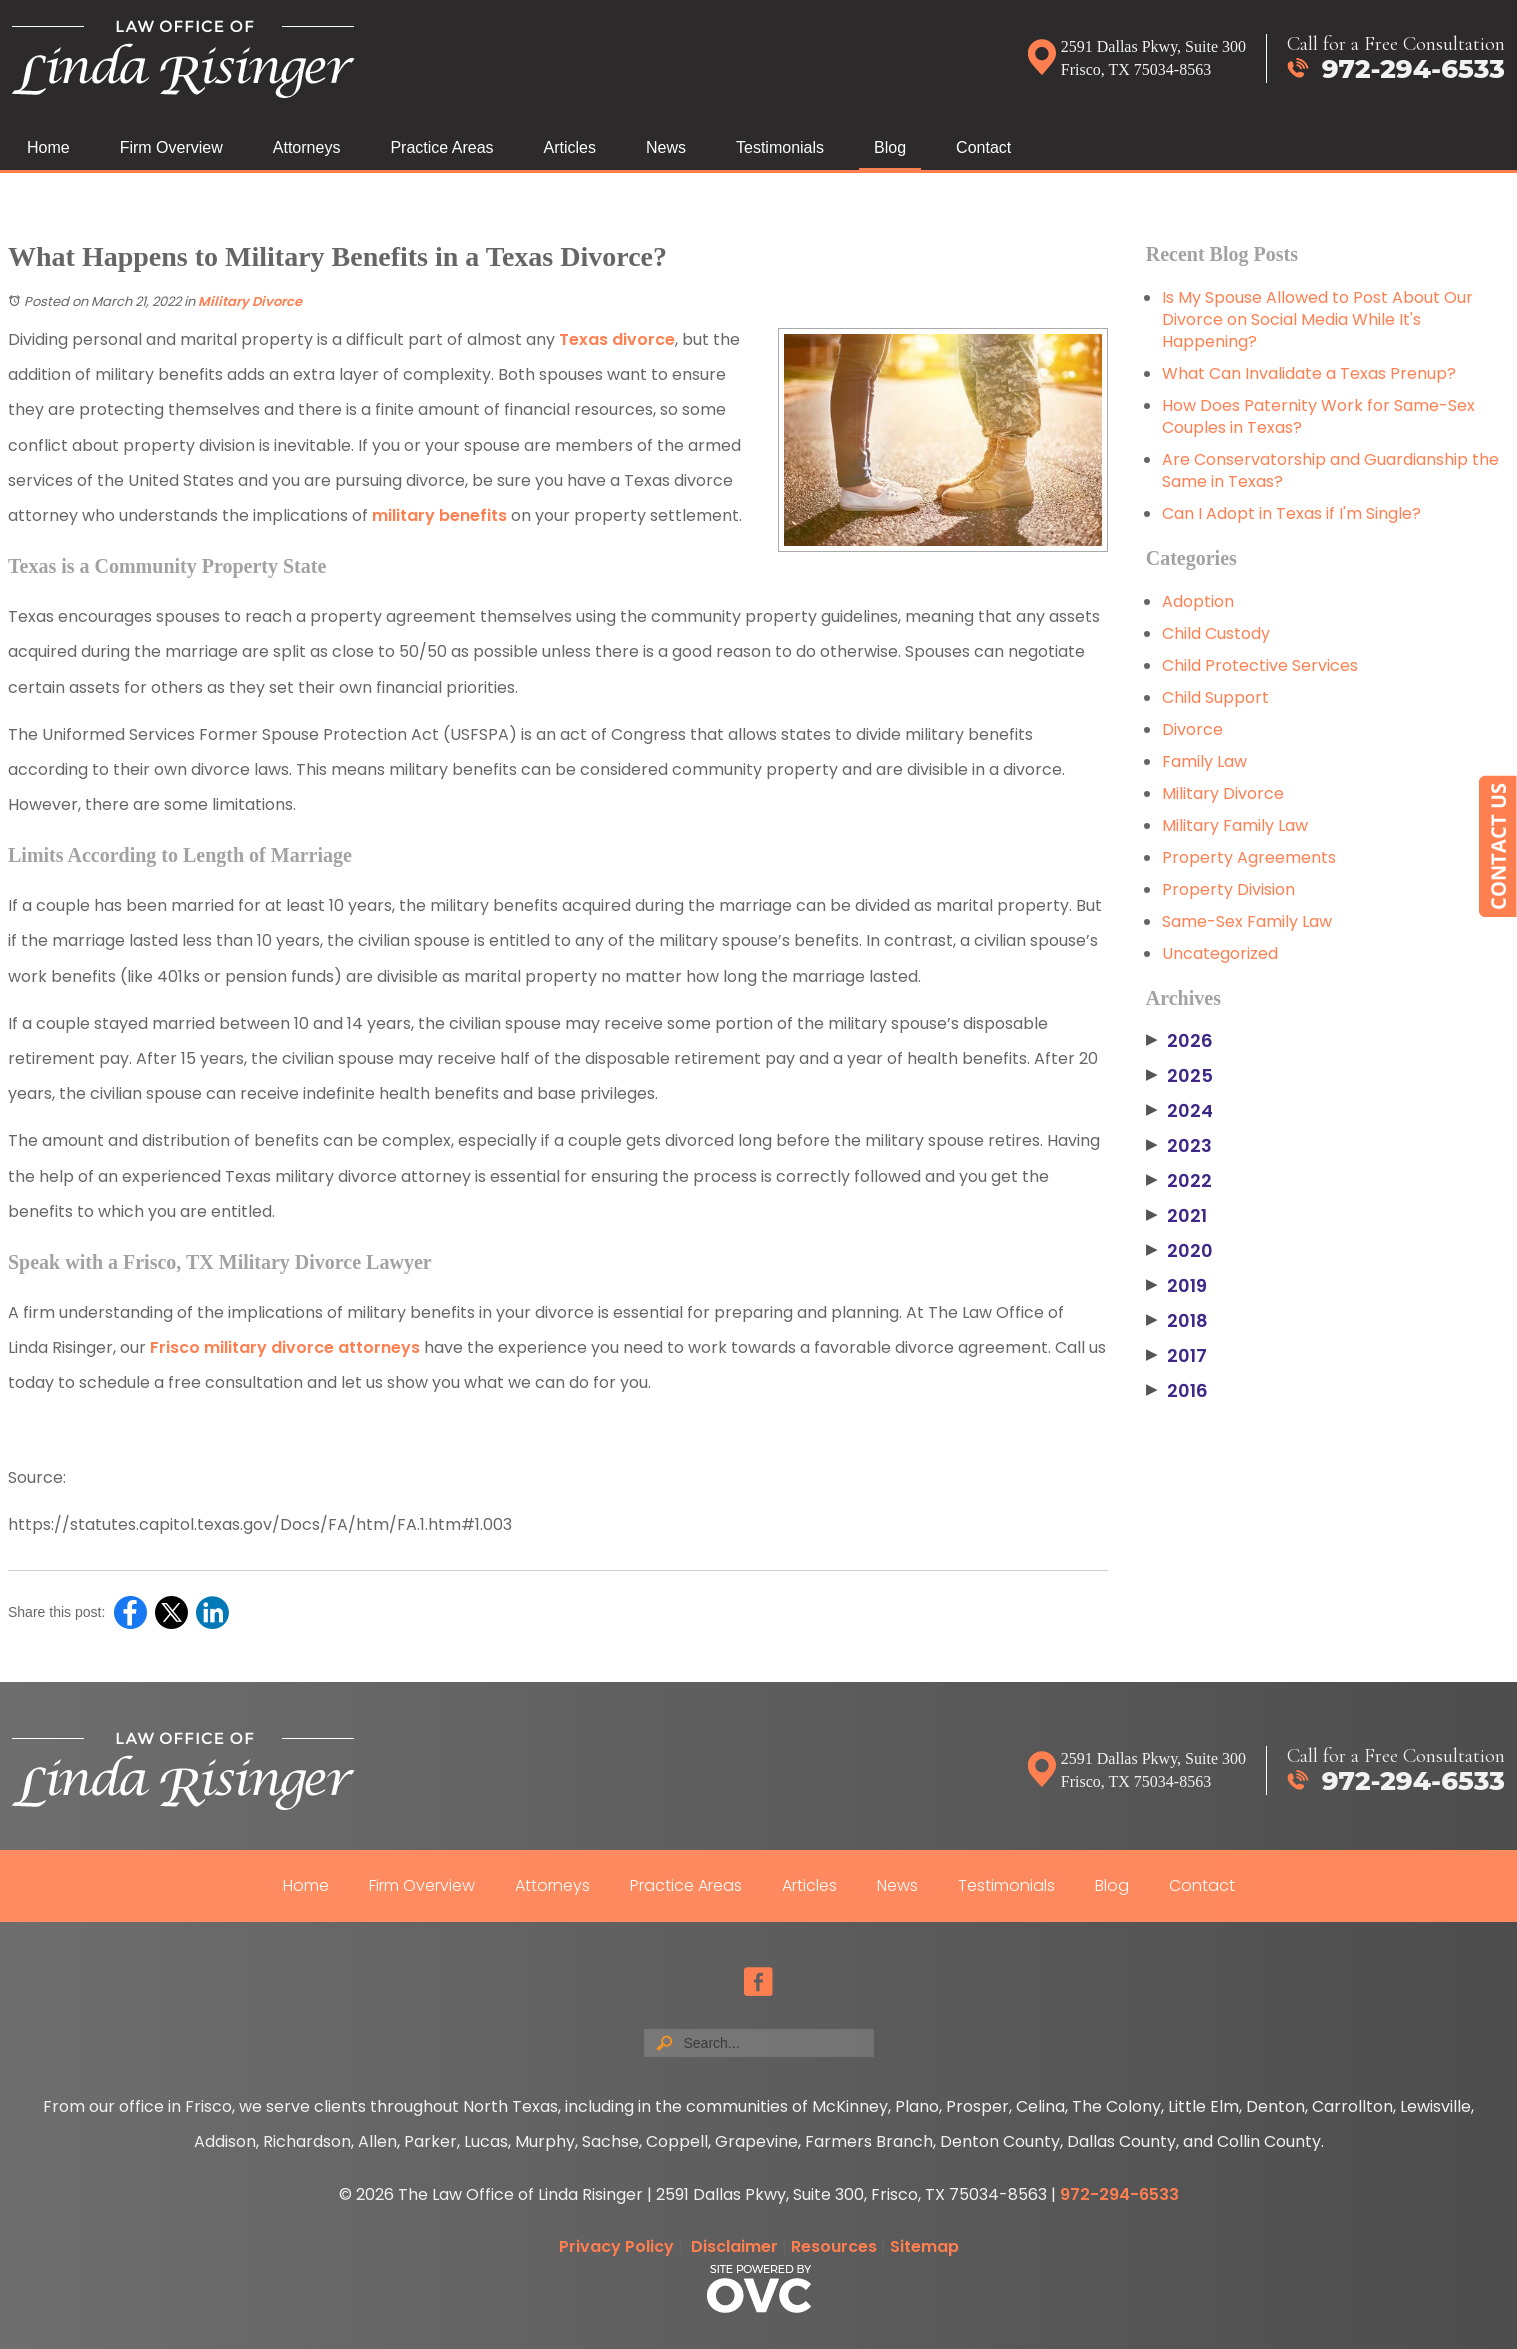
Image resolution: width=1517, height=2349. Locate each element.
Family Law (1204, 761)
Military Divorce (250, 301)
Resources (834, 2246)
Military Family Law (1235, 825)
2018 (1177, 1321)
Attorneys (307, 147)
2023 (1179, 1146)
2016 (1177, 1391)
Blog (890, 147)
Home (48, 147)
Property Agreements (1249, 857)
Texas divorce (617, 339)
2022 (1179, 1181)
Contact (983, 147)
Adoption (1198, 601)
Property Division (1228, 889)
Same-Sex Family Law (1247, 921)
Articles (570, 147)
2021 (1176, 1216)
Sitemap (924, 2246)
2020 (1179, 1251)
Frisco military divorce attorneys (285, 1347)
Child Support (1215, 697)
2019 (1176, 1286)
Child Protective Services (1260, 665)
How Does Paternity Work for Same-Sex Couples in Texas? (1318, 416)
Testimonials (780, 147)
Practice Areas (441, 147)
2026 (1179, 1041)
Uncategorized (1220, 953)
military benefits (439, 515)
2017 (1176, 1356)
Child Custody (1216, 633)
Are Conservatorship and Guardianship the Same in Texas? (1330, 470)
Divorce (1192, 729)
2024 (1179, 1111)
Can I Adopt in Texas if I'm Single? (1291, 513)
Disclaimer (734, 2246)
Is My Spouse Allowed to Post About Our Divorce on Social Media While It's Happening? (1317, 319)
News (666, 147)
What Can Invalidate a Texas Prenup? (1309, 373)
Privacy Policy (616, 2246)
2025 (1179, 1076)
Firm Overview (171, 147)
